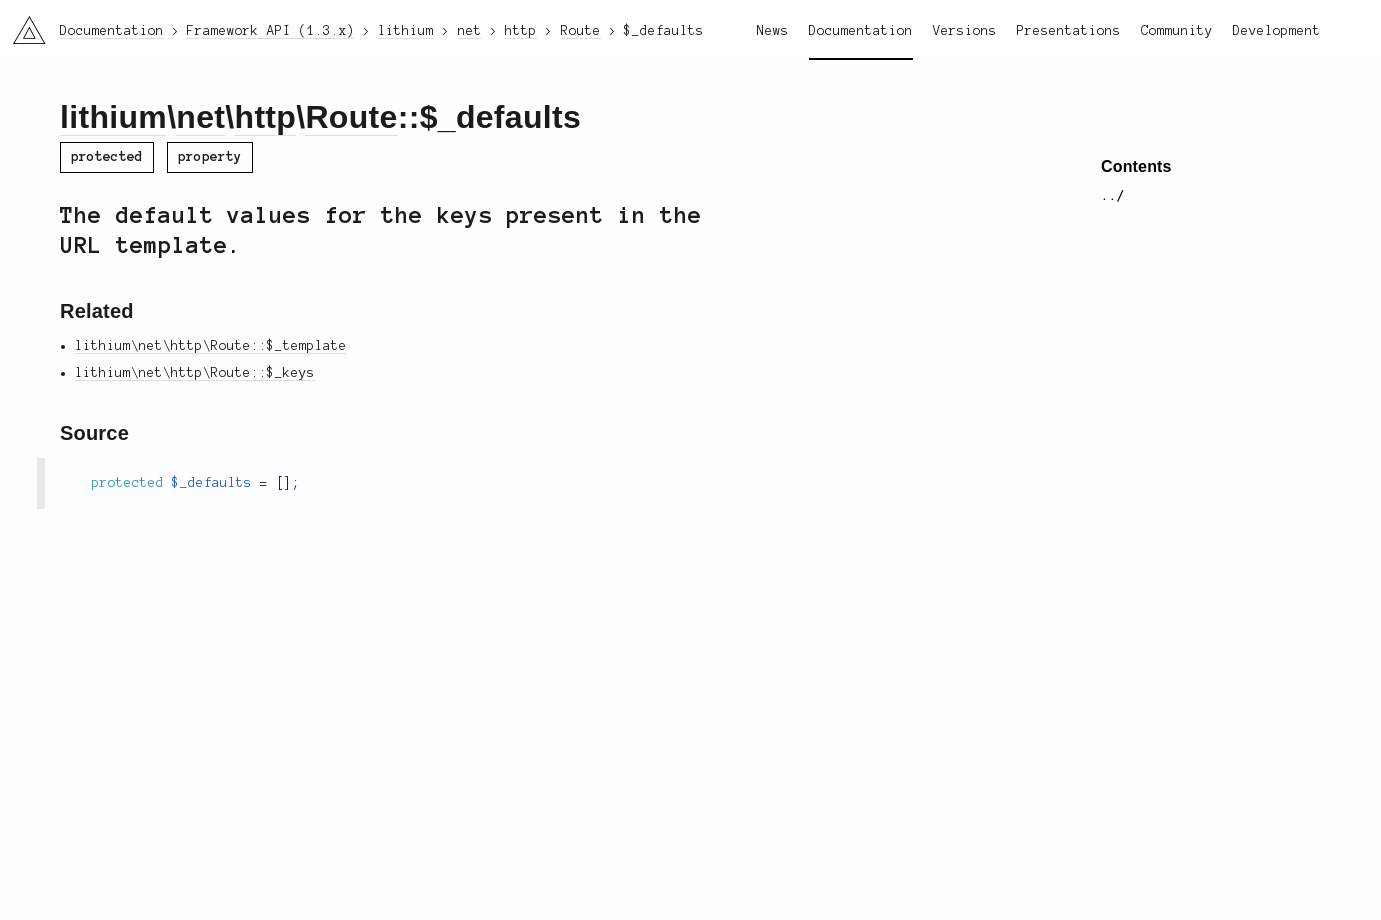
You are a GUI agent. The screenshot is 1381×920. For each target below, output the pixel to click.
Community (1177, 31)
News (773, 31)
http (266, 117)
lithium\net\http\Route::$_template (211, 346)
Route (351, 117)
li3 (22, 24)
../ (1113, 196)
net (200, 117)
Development (1277, 31)
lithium (113, 117)
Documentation (861, 31)
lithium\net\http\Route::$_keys (195, 373)
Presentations (1069, 31)
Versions (965, 31)
